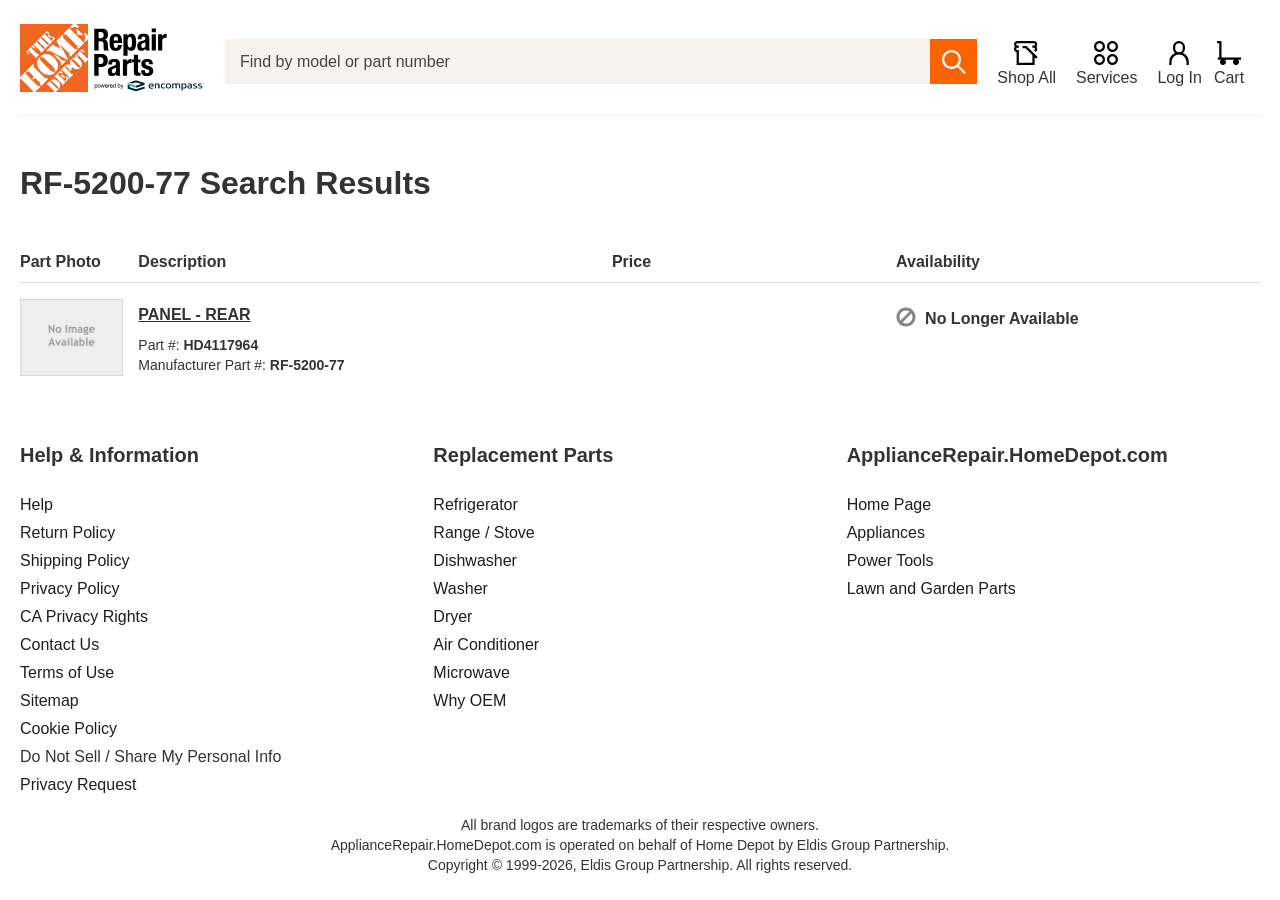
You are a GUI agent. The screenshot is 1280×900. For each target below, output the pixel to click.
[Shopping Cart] (1236, 62)
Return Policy (67, 532)
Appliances (886, 532)
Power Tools (890, 560)
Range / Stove (483, 532)
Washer (460, 588)
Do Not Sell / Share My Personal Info (150, 756)
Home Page (889, 504)
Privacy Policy (70, 588)
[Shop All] (1017, 62)
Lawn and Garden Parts (931, 588)
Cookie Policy (68, 728)
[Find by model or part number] (573, 61)
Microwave (471, 672)
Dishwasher (475, 560)
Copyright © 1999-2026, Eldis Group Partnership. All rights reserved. (640, 865)
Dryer (452, 616)
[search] (944, 61)
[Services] (1097, 62)
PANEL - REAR (194, 314)
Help (36, 504)
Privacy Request (78, 784)
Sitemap (49, 700)
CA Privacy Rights (84, 616)
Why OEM (469, 700)
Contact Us (59, 644)
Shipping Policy (74, 560)
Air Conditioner (486, 644)
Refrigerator (475, 504)
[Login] (1171, 62)
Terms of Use (67, 672)
